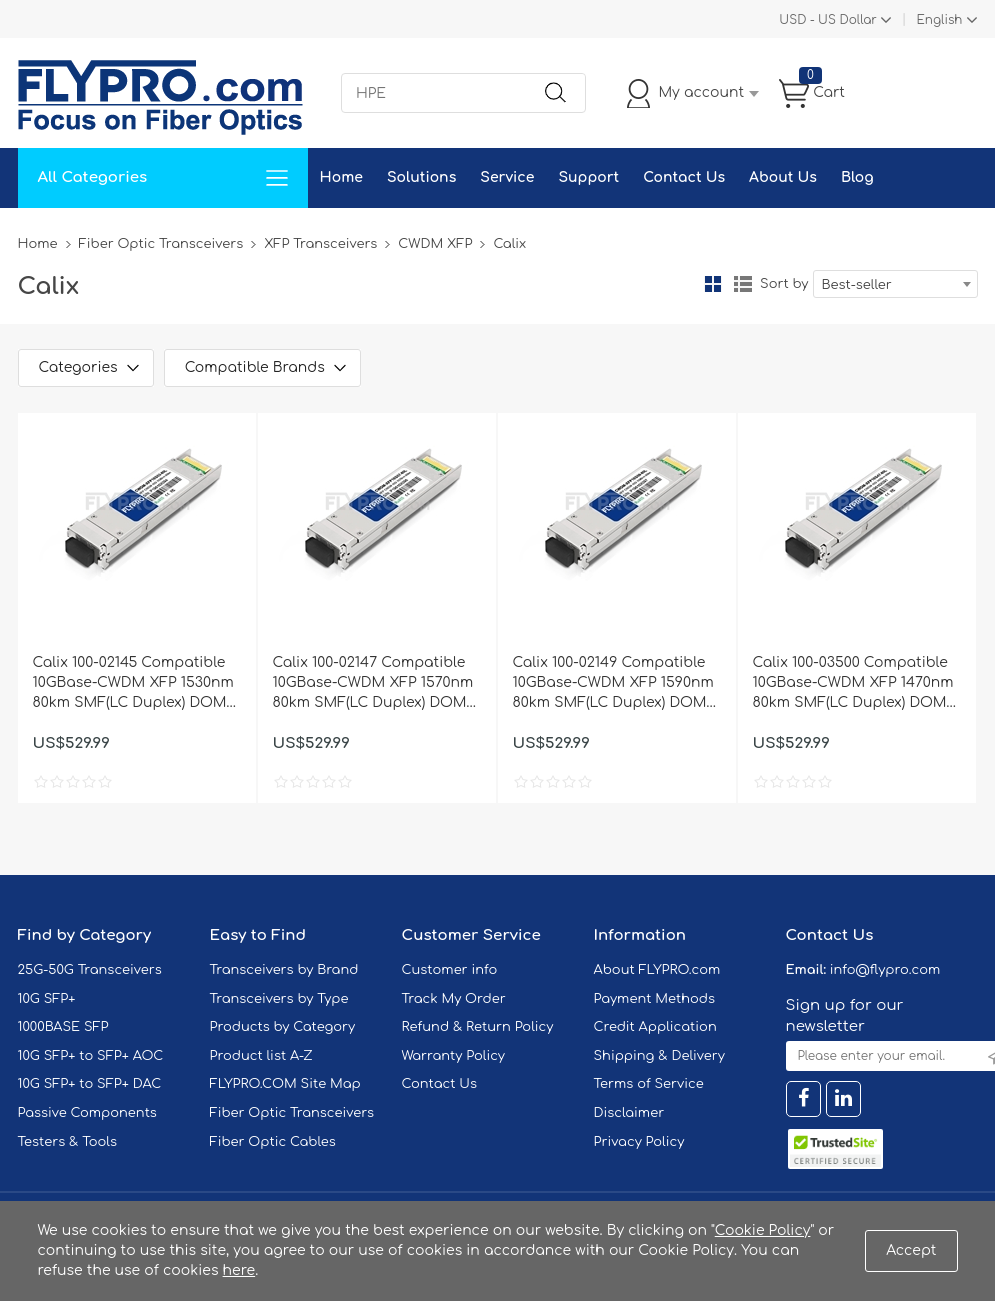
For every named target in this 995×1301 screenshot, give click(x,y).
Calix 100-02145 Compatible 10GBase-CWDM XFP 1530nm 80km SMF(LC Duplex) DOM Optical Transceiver (133, 684)
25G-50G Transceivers (90, 970)
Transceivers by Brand (284, 970)
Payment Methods (655, 999)
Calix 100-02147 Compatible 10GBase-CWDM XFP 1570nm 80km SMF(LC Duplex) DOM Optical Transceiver (373, 684)
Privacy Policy (639, 1142)
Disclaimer (629, 1113)
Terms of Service (649, 1084)
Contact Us (684, 177)
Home (341, 177)
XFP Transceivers (320, 244)
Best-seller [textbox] (857, 285)
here (239, 1270)
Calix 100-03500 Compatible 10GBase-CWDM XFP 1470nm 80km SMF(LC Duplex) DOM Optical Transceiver (853, 684)
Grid (713, 284)
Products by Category (283, 1027)
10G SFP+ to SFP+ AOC (91, 1056)
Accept (911, 1250)
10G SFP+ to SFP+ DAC (90, 1084)
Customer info (450, 970)
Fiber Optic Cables (273, 1142)
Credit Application (655, 1027)
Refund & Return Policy (478, 1027)
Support (588, 177)
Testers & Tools (68, 1142)
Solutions (421, 177)
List (743, 284)
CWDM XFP (435, 244)
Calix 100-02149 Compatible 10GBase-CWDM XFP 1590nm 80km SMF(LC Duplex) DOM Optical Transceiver (613, 684)
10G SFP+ (47, 999)
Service (507, 177)
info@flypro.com (885, 970)
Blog (857, 177)
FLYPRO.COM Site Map (285, 1084)
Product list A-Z (261, 1056)
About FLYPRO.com (657, 970)
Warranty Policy (454, 1056)
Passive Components (87, 1113)
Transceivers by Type (279, 999)
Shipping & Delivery (659, 1056)
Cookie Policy (763, 1230)
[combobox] (895, 284)
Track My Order (454, 999)
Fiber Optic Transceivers (161, 244)
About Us (783, 177)
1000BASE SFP (63, 1027)
